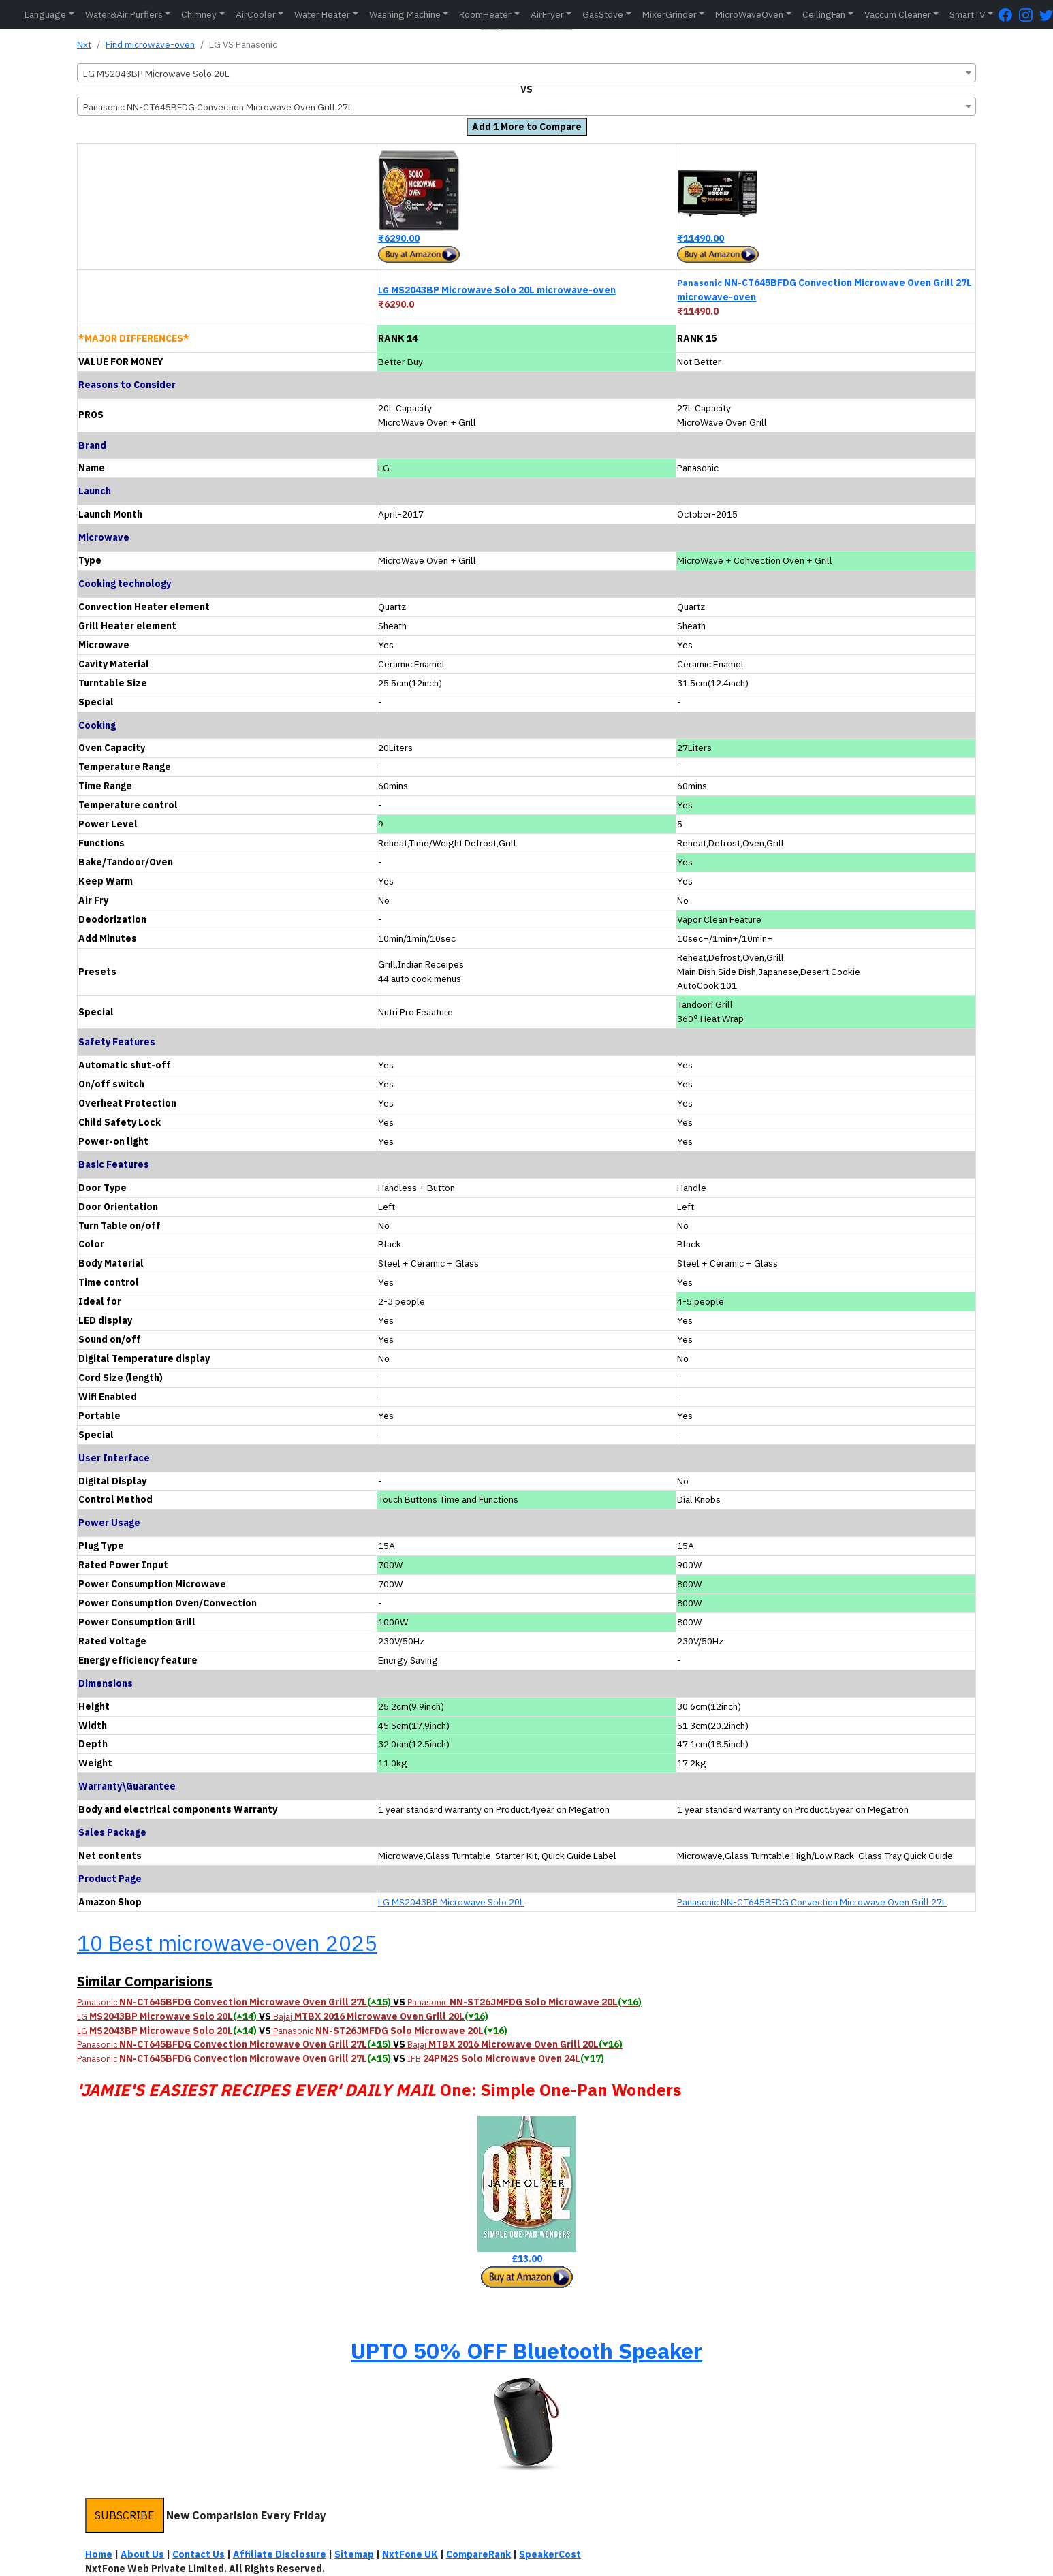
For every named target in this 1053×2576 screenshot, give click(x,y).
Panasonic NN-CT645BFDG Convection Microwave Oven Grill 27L (812, 1902)
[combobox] (526, 72)
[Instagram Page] (1029, 14)
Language (45, 14)
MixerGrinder (669, 14)
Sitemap (354, 2554)
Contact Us (198, 2554)
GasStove (602, 14)
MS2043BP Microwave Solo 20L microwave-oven (497, 290)
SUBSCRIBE (125, 2515)
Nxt (84, 44)
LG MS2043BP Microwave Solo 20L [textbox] (156, 73)
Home (98, 2554)
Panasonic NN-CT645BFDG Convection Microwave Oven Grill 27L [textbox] (218, 107)
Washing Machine (405, 14)
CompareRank (478, 2554)
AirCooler (256, 14)
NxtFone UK (410, 2554)
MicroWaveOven (749, 14)
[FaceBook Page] (1009, 14)
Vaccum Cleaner (897, 14)
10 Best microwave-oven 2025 (227, 1942)
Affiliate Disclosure (279, 2554)
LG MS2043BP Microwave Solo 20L (451, 1902)
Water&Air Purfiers (124, 14)
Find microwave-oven (150, 44)
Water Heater (322, 14)
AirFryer (547, 14)
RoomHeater (485, 14)
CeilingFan (823, 14)
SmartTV (967, 14)
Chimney (199, 14)
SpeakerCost (550, 2554)
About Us (142, 2554)
